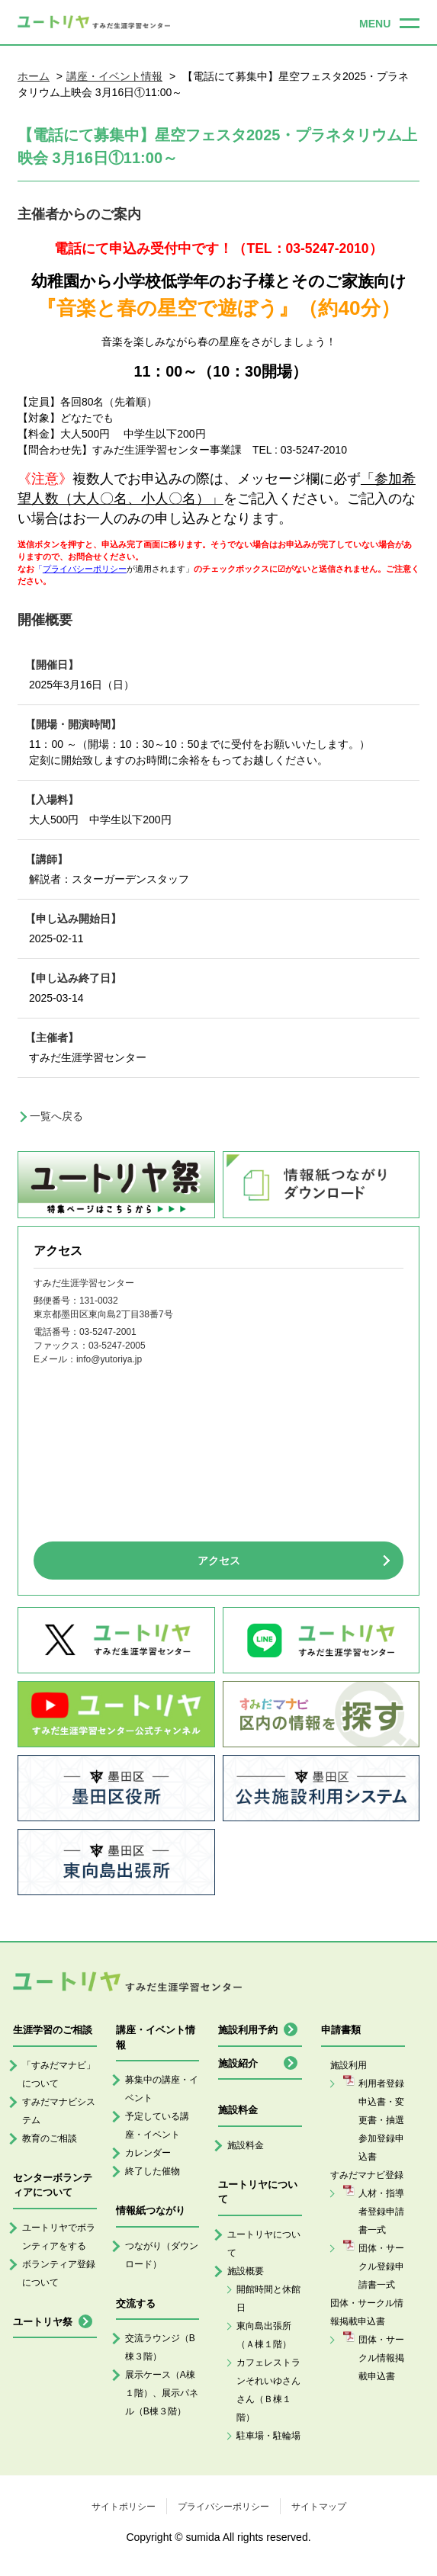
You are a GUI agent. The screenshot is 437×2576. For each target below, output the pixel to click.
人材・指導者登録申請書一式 (381, 2211)
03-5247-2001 (108, 1331)
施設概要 (245, 2271)
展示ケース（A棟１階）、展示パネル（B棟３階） (161, 2393)
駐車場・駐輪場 (268, 2435)
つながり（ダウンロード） (161, 2255)
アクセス (219, 1560)
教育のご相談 (49, 2138)
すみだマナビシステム (58, 2110)
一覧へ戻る (56, 1116)
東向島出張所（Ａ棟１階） (263, 2335)
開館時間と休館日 (268, 2298)
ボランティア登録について (58, 2273)
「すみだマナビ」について (58, 2074)
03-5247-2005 (117, 1345)
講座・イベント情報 (114, 76)
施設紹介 (238, 2063)
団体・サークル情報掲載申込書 (381, 2358)
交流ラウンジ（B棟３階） (160, 2347)
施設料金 (245, 2145)
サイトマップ (318, 2506)
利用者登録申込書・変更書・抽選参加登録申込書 (381, 2120)
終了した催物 (152, 2171)
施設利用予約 (248, 2029)
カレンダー (148, 2153)
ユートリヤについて (263, 2243)
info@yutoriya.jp (109, 1359)
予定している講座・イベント (157, 2125)
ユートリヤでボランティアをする (58, 2236)
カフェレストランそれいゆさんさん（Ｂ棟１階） (268, 2390)
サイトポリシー (124, 2506)
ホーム (34, 76)
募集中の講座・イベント (161, 2088)
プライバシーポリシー (223, 2506)
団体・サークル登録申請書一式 (381, 2266)
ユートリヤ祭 (42, 2321)
